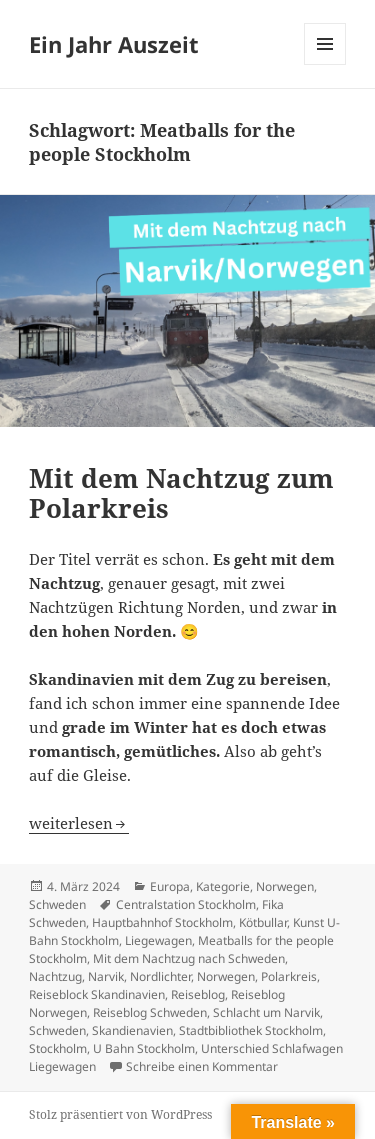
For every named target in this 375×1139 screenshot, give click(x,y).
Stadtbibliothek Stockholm (251, 1030)
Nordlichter (160, 976)
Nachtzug (55, 976)
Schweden (57, 904)
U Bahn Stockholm (144, 1048)
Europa (170, 886)
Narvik (106, 976)
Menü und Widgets (325, 64)
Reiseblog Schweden (150, 1012)
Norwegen (285, 886)
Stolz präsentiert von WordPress (120, 1114)
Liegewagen (158, 940)
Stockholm (58, 1048)
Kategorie (223, 886)
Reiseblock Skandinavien (97, 994)
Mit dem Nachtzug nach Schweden (189, 958)
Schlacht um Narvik (266, 1012)
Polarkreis (289, 976)
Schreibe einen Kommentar (202, 1066)
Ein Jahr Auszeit (114, 44)
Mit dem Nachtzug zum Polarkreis (181, 493)
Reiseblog (198, 994)
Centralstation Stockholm (186, 904)
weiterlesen (79, 823)
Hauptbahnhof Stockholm (162, 922)
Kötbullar (263, 922)
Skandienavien (132, 1030)
